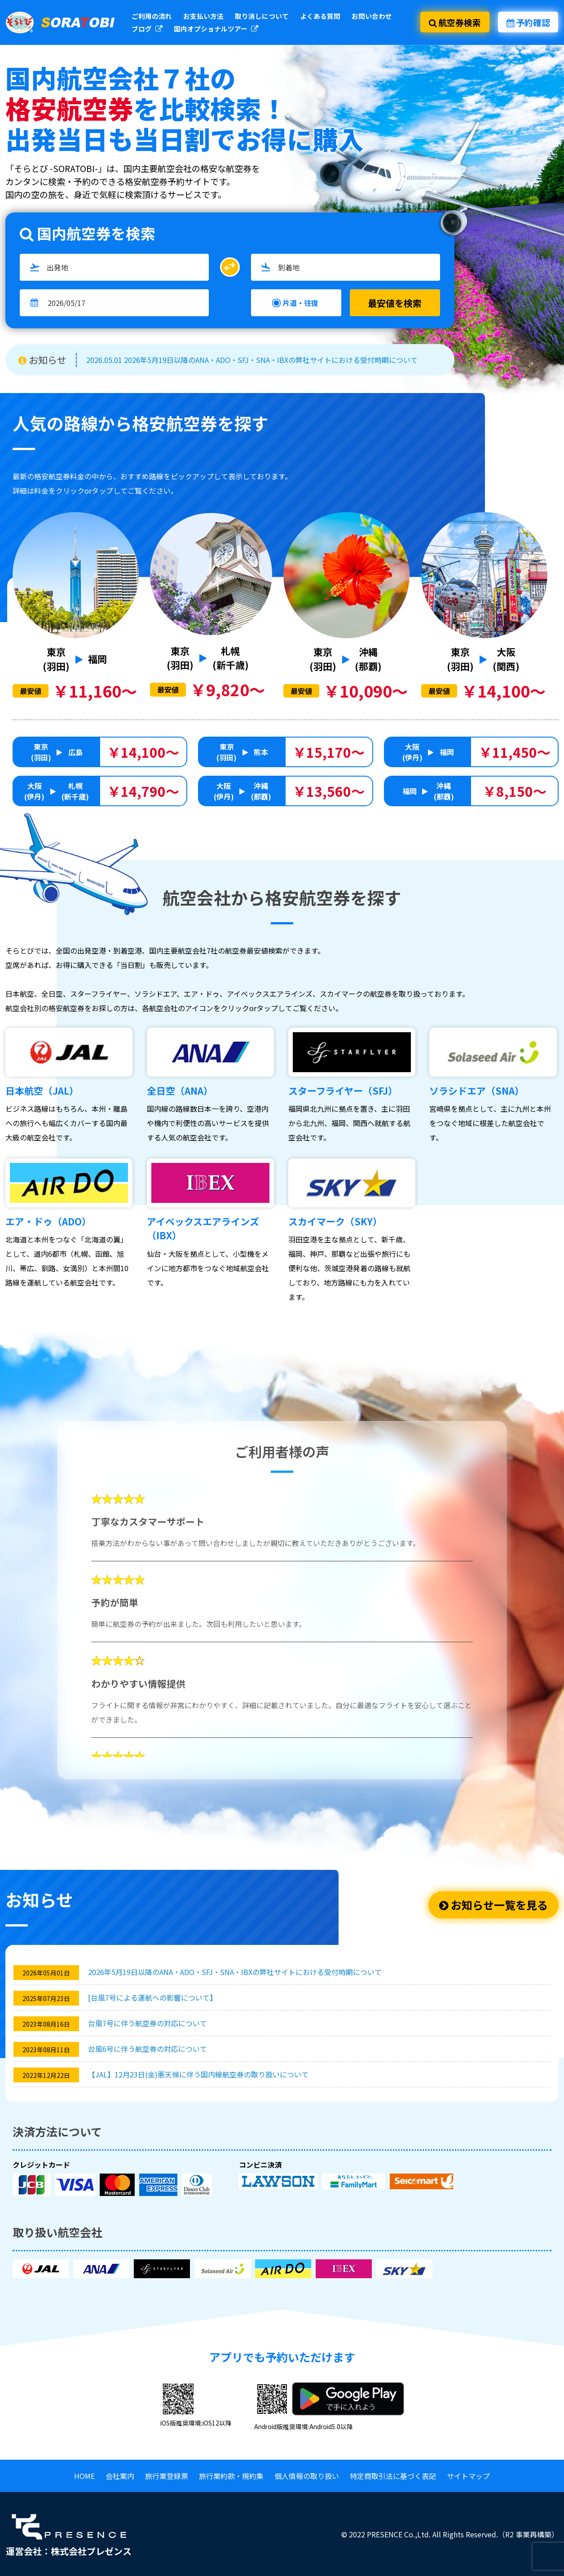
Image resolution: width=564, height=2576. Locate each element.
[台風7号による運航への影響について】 (152, 1997)
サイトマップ (468, 2475)
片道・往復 (300, 302)
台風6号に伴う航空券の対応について (147, 2048)
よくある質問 (320, 16)
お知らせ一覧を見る (493, 1905)
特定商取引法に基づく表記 (393, 2475)
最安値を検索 (395, 302)
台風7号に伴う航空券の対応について (147, 2023)
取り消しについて (262, 16)
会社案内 (120, 2475)
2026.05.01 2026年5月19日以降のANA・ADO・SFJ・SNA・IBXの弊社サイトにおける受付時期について (252, 359)
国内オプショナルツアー (216, 28)
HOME (84, 2475)
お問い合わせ (372, 16)
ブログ (147, 28)
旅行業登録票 (166, 2475)
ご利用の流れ (152, 16)
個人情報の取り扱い (306, 2475)
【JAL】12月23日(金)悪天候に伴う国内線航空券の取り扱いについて (198, 2074)
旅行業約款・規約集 (231, 2475)
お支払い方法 (203, 16)
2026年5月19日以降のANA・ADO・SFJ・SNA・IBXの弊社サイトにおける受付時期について (235, 1971)
